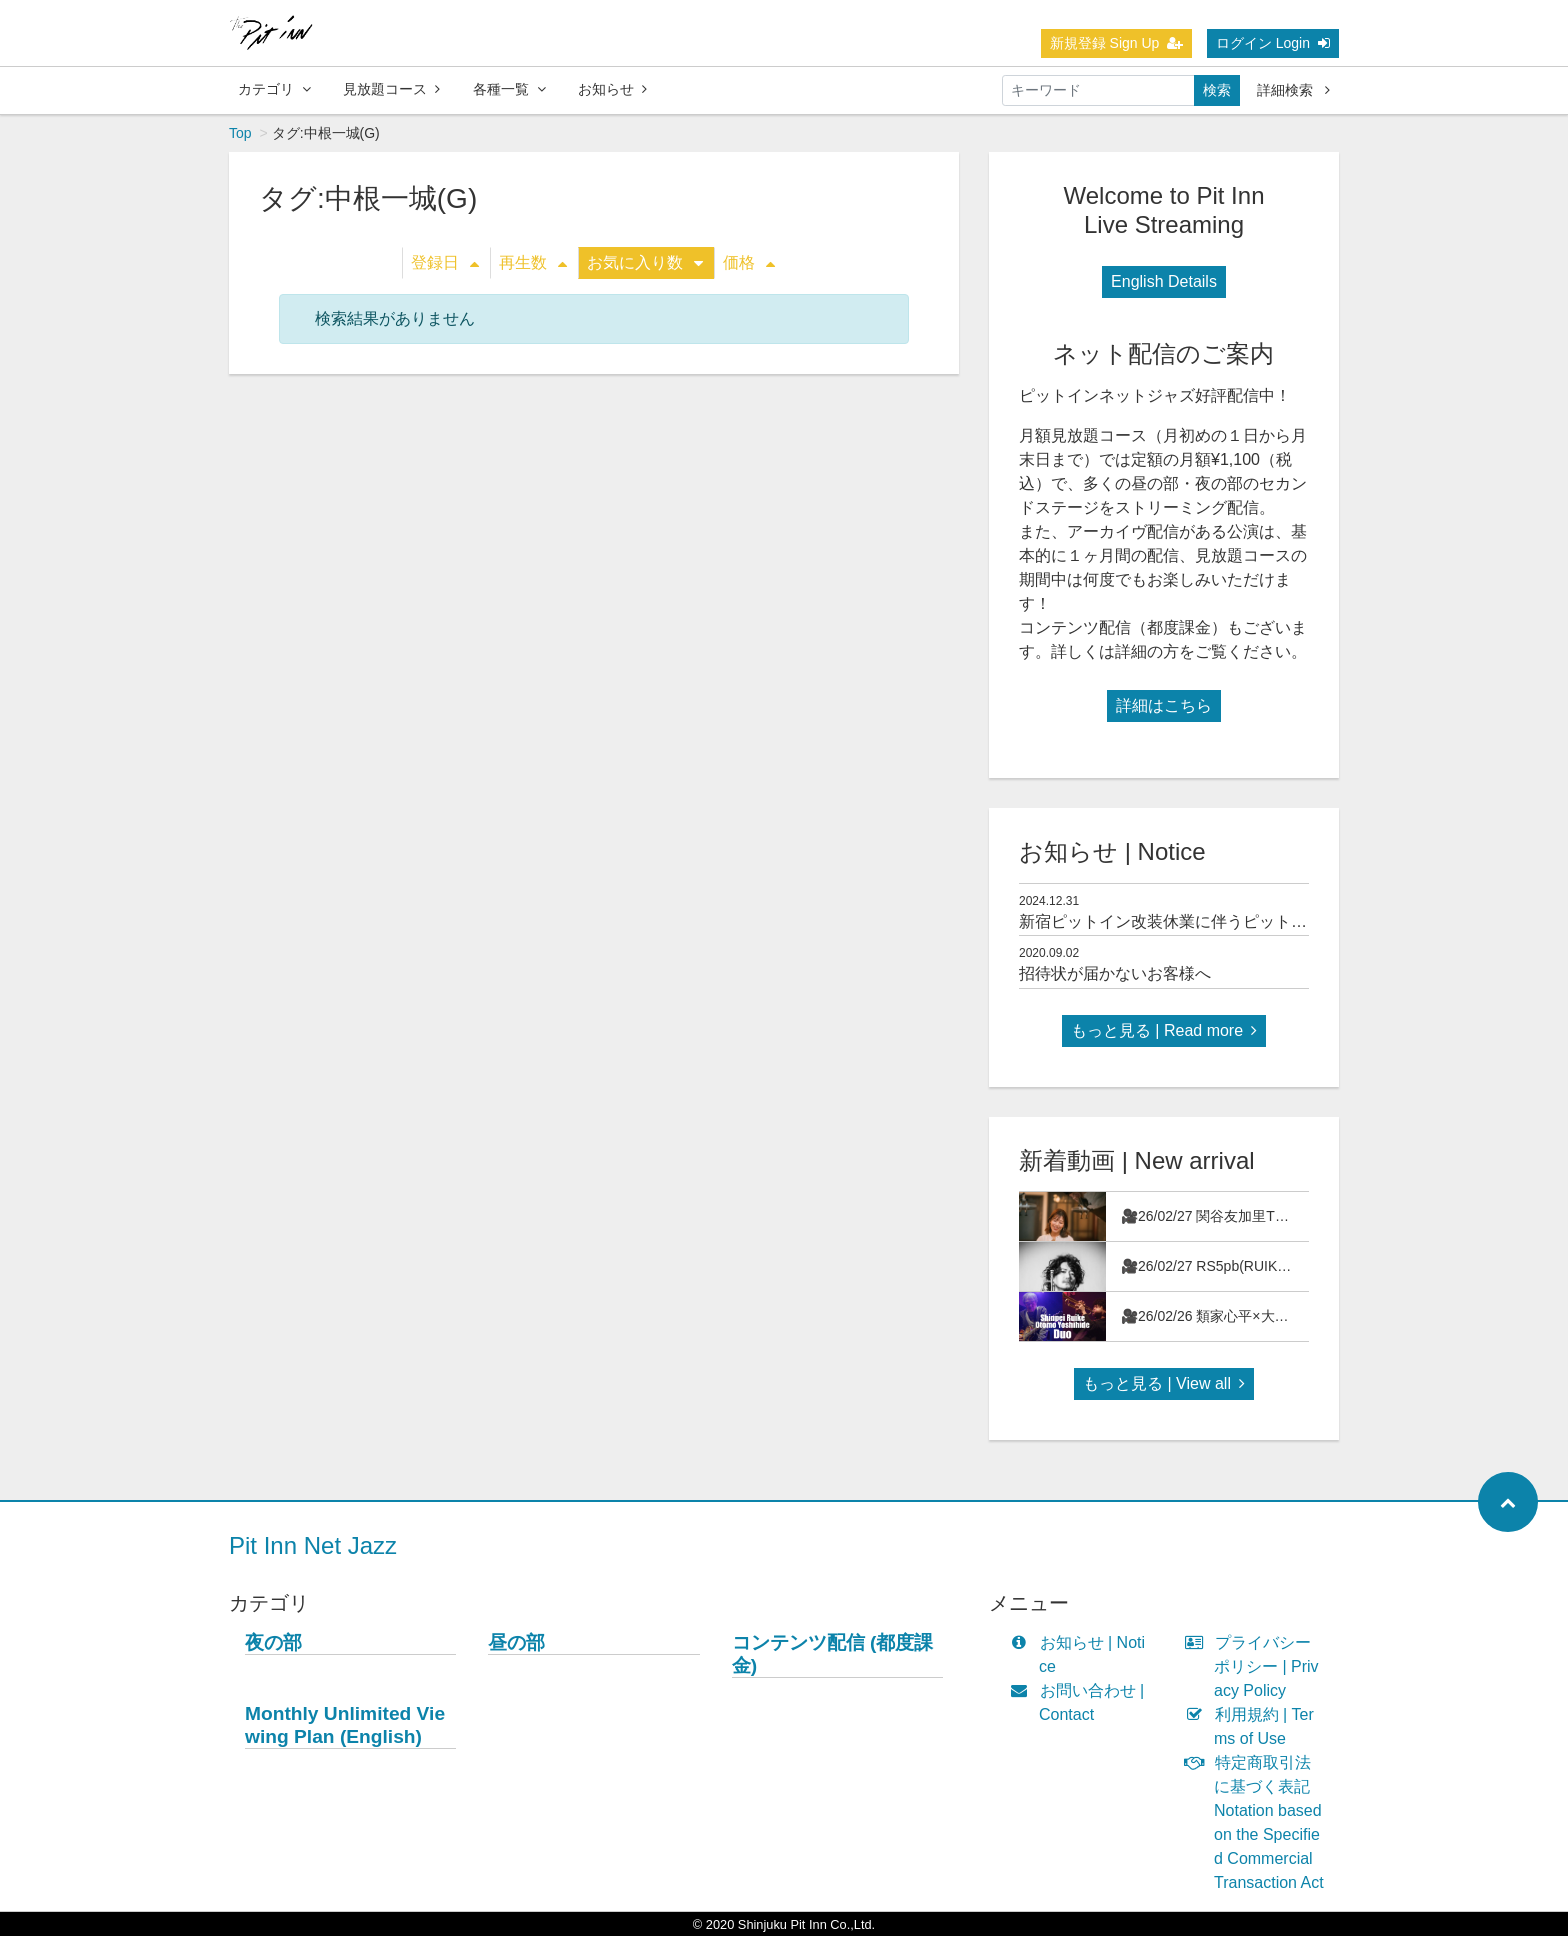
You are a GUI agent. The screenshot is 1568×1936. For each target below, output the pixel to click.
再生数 (533, 262)
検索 (1217, 90)
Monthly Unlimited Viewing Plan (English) (345, 1725)
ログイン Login (1273, 43)
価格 (749, 262)
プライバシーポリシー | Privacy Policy (1256, 1666)
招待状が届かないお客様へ (1115, 973)
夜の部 (273, 1642)
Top (240, 133)
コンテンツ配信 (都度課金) (833, 1654)
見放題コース (391, 89)
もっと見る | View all (1164, 1383)
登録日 (445, 262)
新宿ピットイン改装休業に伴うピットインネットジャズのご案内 (1251, 921)
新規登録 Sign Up (1117, 43)
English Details (1164, 281)
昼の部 (516, 1642)
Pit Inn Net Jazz (313, 1545)
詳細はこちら (1164, 705)
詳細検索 (1293, 90)
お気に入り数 (645, 262)
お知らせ (612, 89)
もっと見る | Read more (1164, 1030)
